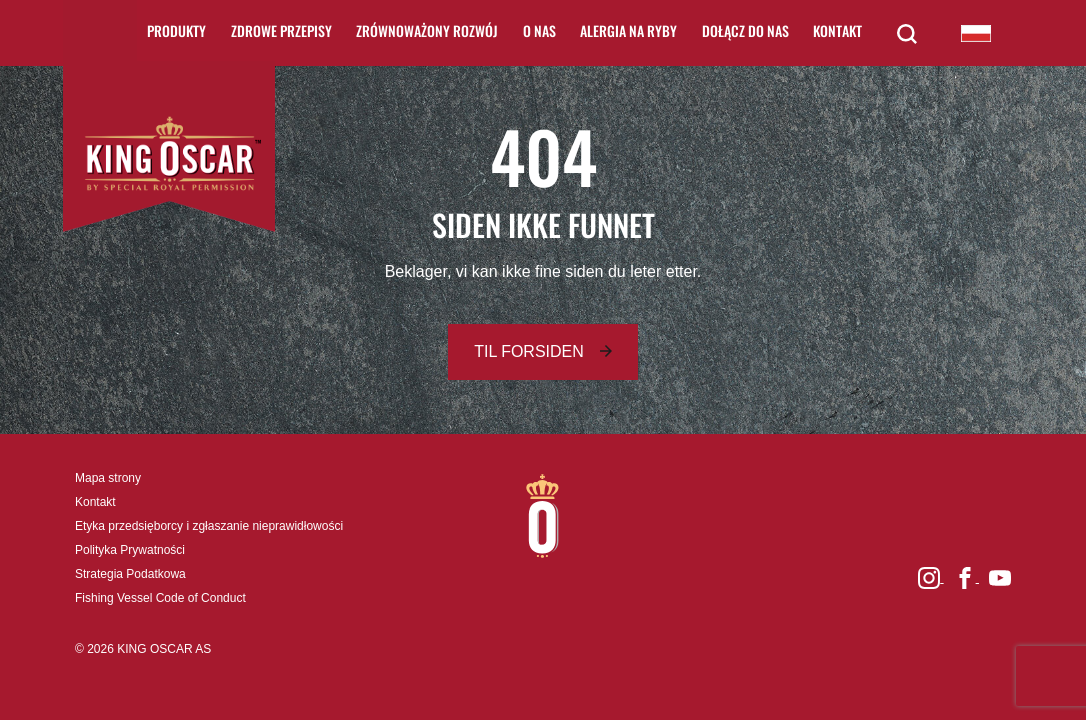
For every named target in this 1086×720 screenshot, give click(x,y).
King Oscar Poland (976, 33)
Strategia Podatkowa (130, 574)
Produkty (176, 30)
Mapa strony (108, 478)
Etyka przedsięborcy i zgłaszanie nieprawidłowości (209, 526)
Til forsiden (529, 351)
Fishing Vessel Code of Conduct (160, 598)
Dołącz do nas (745, 30)
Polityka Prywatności (130, 550)
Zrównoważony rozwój (427, 30)
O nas (539, 30)
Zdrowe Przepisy (281, 30)
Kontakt (837, 30)
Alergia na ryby (628, 30)
